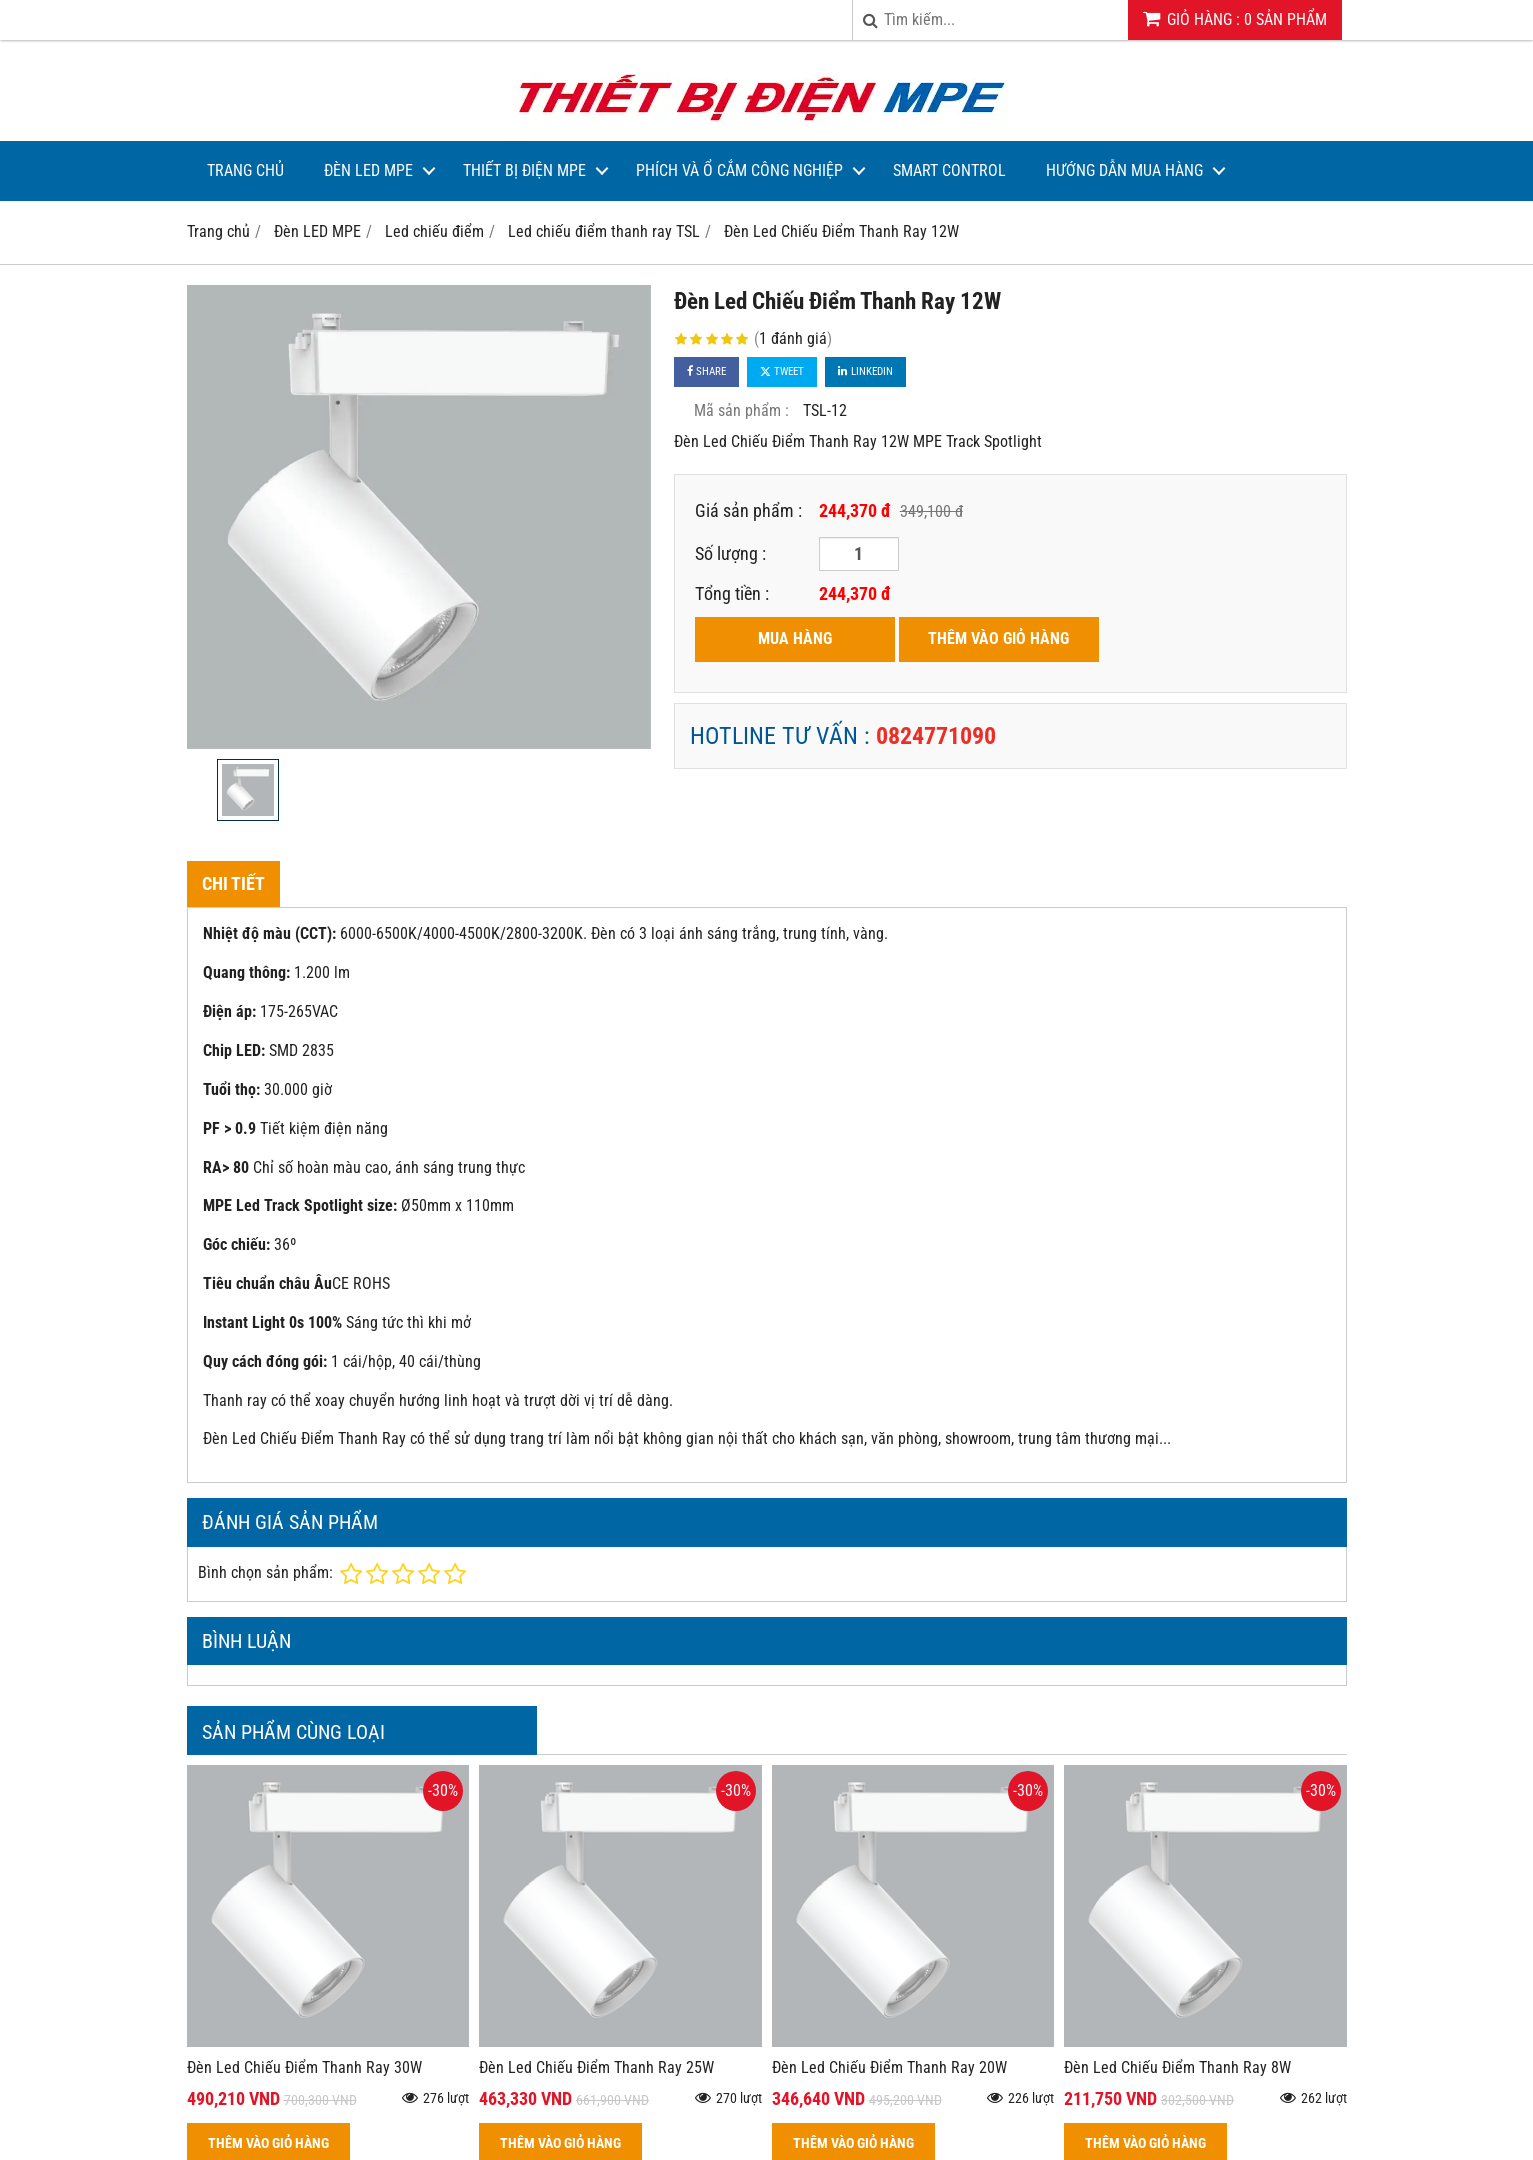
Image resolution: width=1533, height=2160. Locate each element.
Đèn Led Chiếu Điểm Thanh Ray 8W (1177, 2067)
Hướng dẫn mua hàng (1124, 170)
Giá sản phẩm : (748, 510)
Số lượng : (730, 553)
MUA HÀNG (795, 638)
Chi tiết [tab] (233, 883)
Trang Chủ (245, 170)
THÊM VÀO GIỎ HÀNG (998, 638)
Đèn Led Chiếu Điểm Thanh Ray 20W (889, 2067)
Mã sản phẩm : (741, 410)
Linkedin (865, 371)
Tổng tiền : (732, 593)
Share (706, 371)
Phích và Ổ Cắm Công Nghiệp (739, 170)
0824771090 (936, 736)
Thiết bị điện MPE (524, 170)
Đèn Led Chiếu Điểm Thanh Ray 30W (304, 2067)
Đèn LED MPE (368, 170)
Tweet (782, 371)
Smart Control (949, 170)
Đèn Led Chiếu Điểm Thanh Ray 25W (596, 2067)
